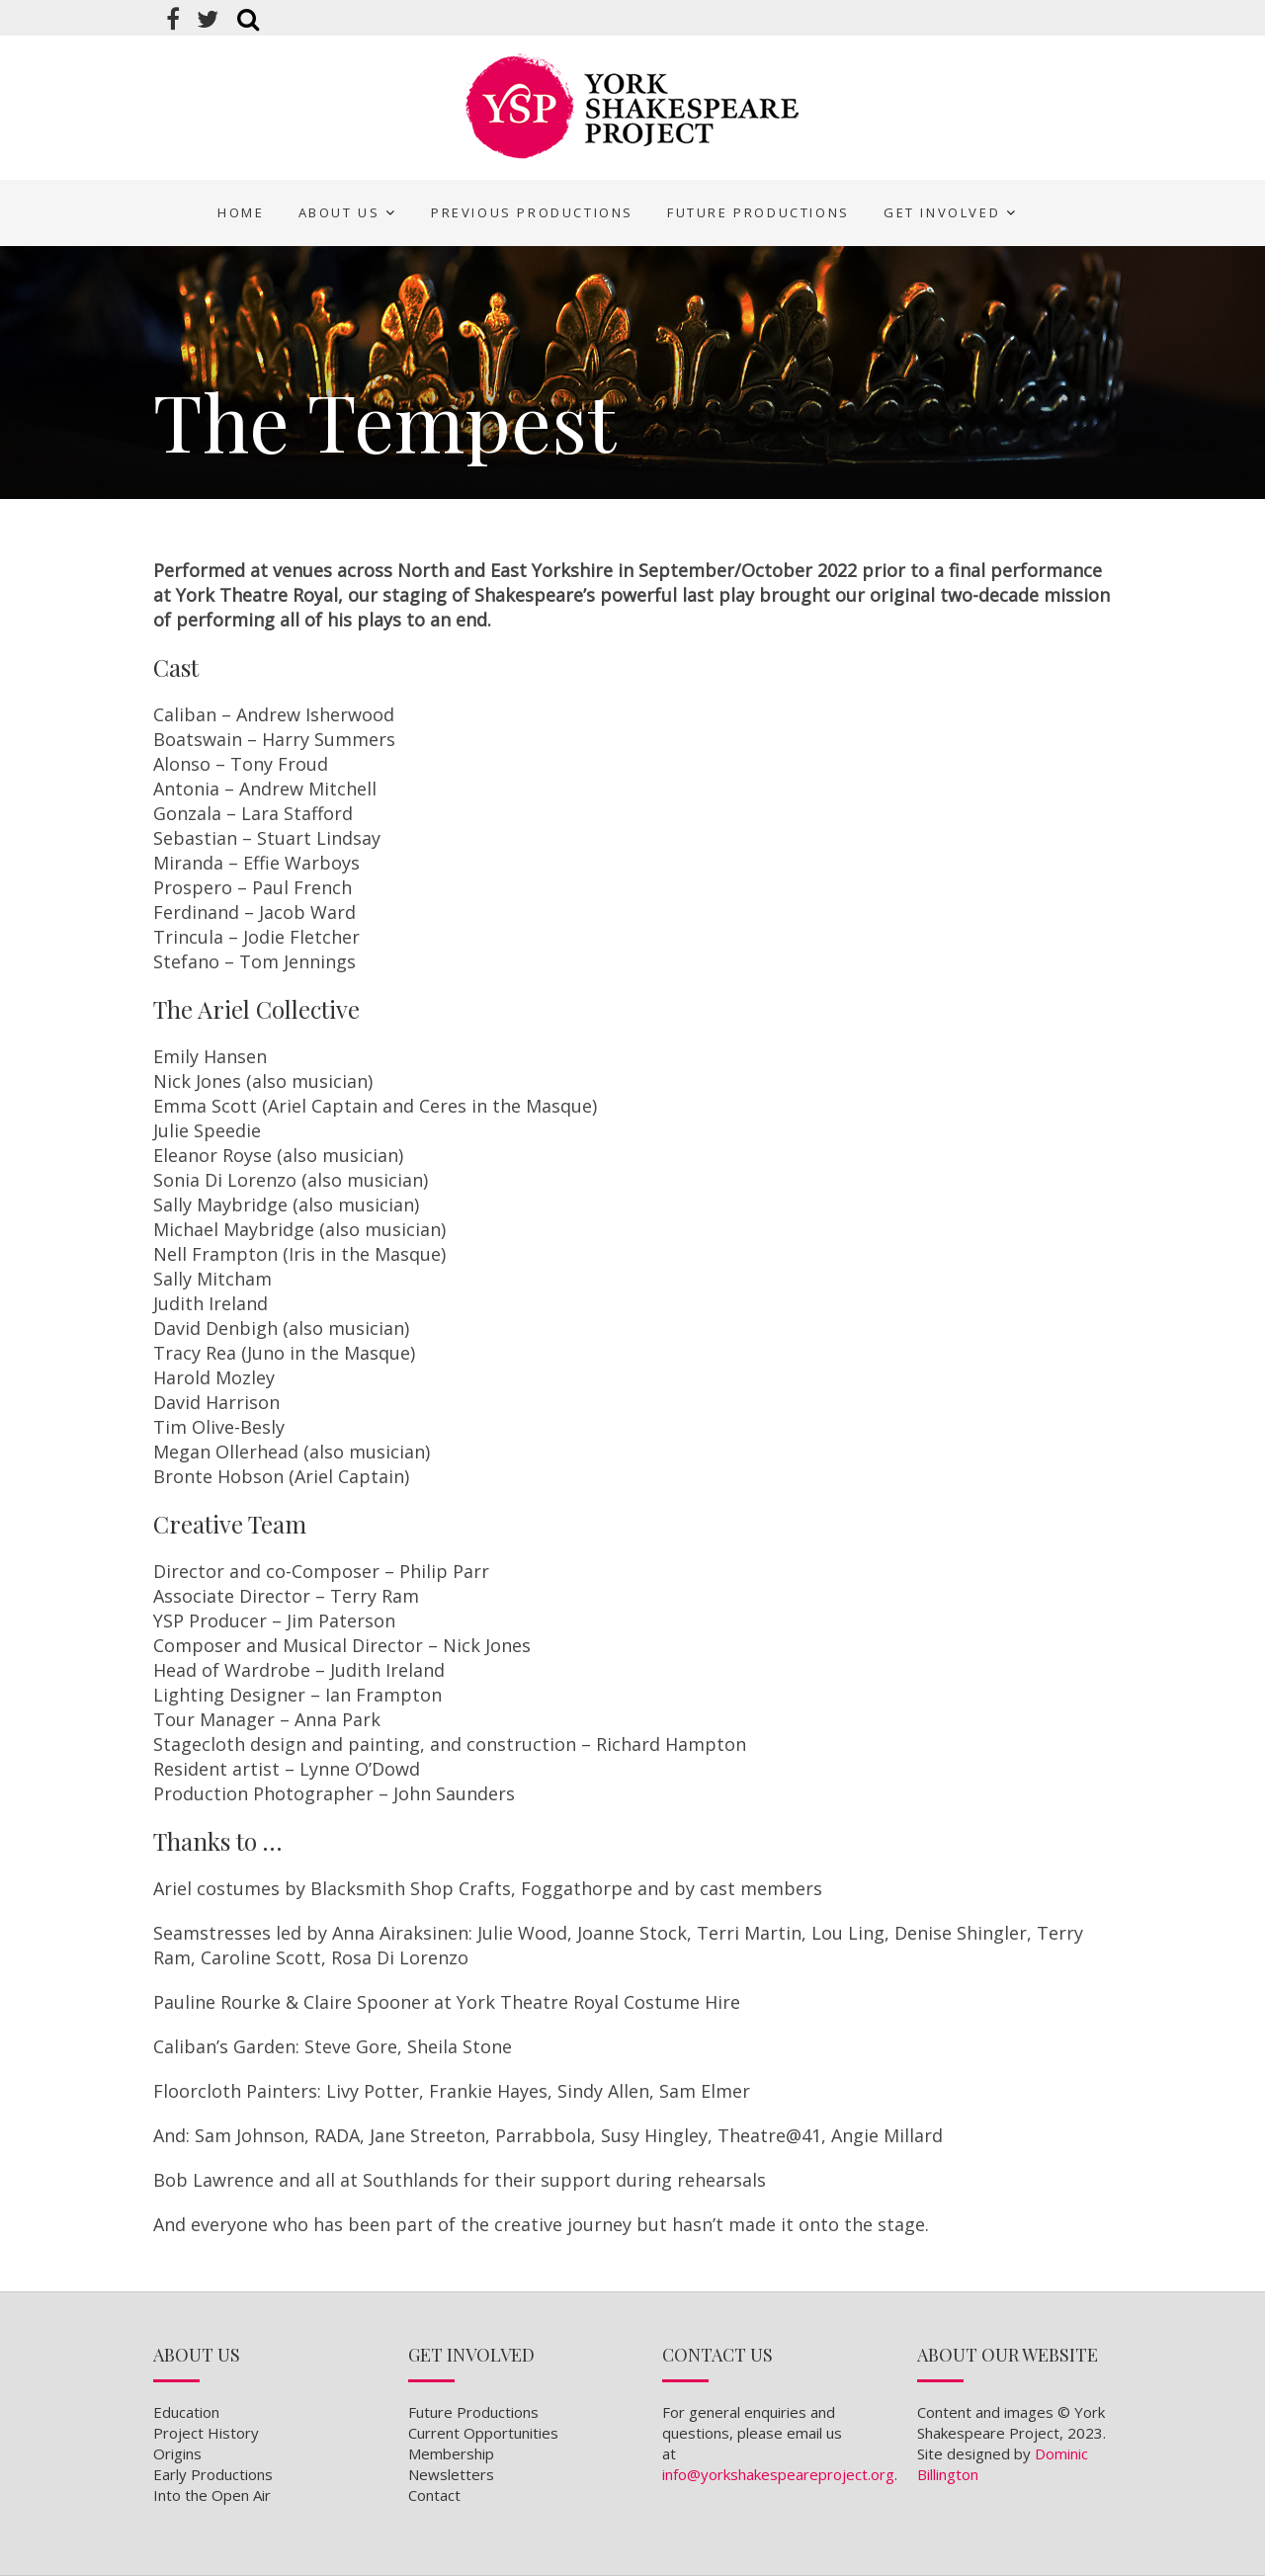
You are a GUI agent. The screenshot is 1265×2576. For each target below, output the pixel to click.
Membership (451, 2453)
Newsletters (451, 2474)
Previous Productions (532, 212)
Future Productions (758, 212)
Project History (206, 2433)
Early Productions (213, 2474)
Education (186, 2412)
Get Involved (942, 212)
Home (240, 212)
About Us (339, 212)
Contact (434, 2495)
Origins (177, 2453)
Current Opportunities (483, 2433)
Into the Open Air (212, 2495)
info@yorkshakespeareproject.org (778, 2474)
